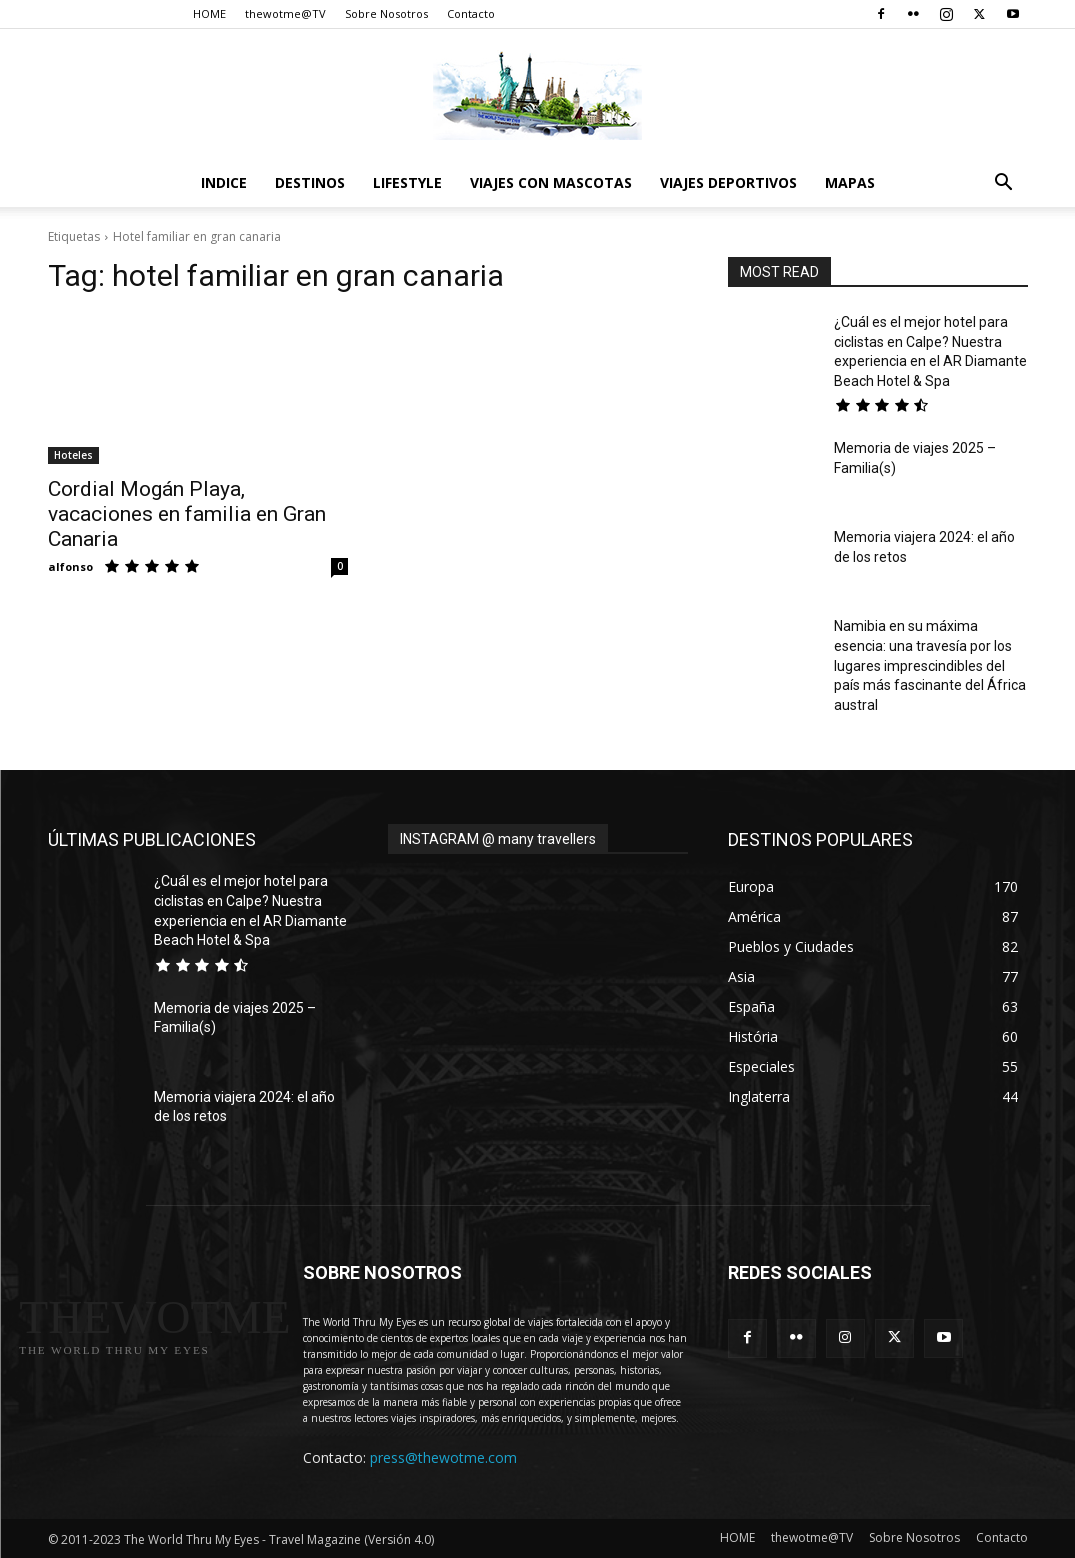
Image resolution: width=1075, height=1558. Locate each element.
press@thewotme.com (443, 1457)
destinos (310, 182)
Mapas (850, 182)
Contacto (471, 13)
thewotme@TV (285, 13)
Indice (224, 182)
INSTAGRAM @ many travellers (498, 839)
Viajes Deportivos (728, 182)
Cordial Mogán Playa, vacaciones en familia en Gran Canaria (187, 514)
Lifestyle (407, 182)
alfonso (70, 566)
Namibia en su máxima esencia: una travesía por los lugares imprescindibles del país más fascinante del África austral (930, 665)
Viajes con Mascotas (551, 182)
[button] (1004, 184)
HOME (209, 13)
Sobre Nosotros (386, 13)
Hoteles (73, 455)
